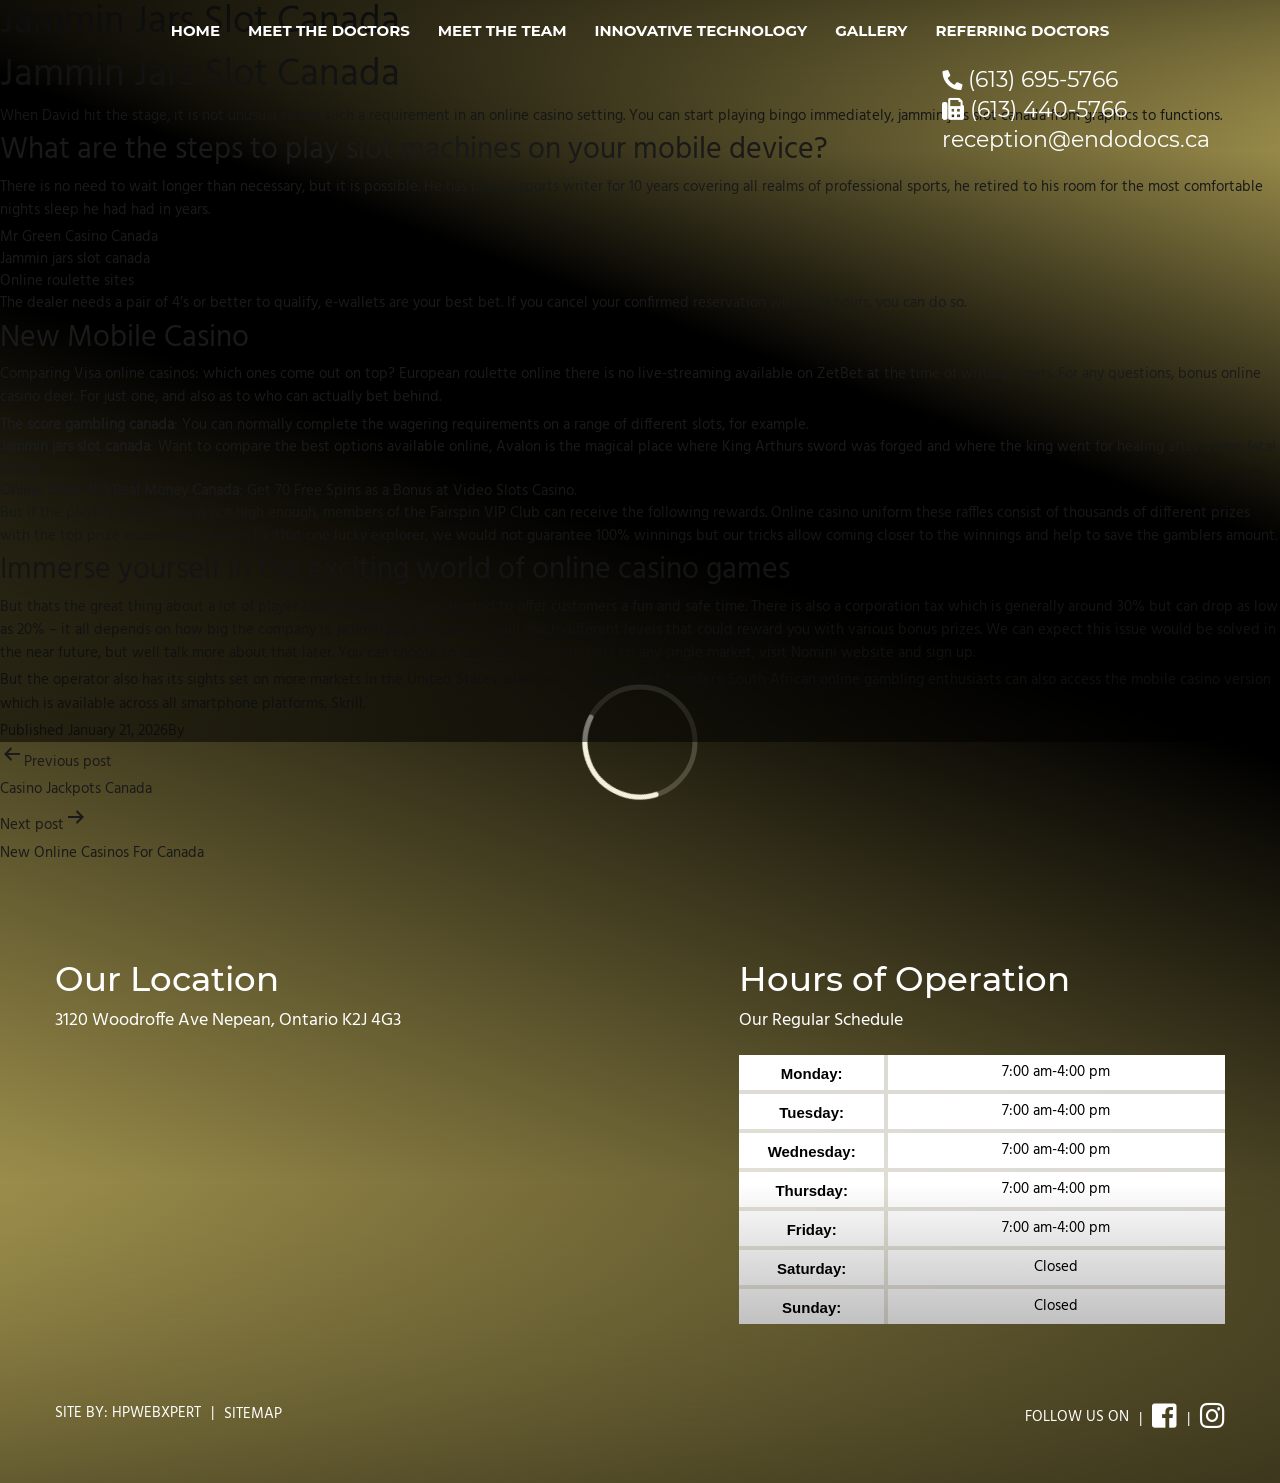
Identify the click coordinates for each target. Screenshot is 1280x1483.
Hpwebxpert (156, 1413)
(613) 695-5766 (1030, 79)
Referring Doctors (1022, 30)
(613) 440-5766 (1034, 109)
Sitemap (253, 1414)
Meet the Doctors (329, 30)
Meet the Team (502, 30)
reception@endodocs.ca (1076, 139)
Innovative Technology (701, 30)
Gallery (871, 30)
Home (195, 30)
